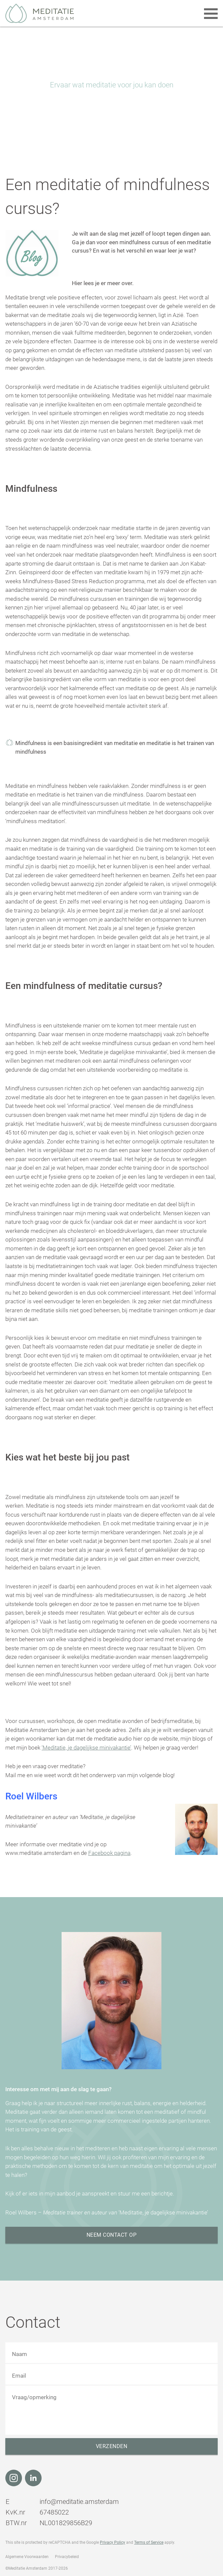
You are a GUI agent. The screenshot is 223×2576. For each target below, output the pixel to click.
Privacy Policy (112, 2542)
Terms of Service (148, 2542)
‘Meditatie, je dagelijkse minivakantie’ (86, 1747)
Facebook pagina (109, 1853)
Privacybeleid (67, 2556)
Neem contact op (112, 2235)
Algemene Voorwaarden (27, 2556)
